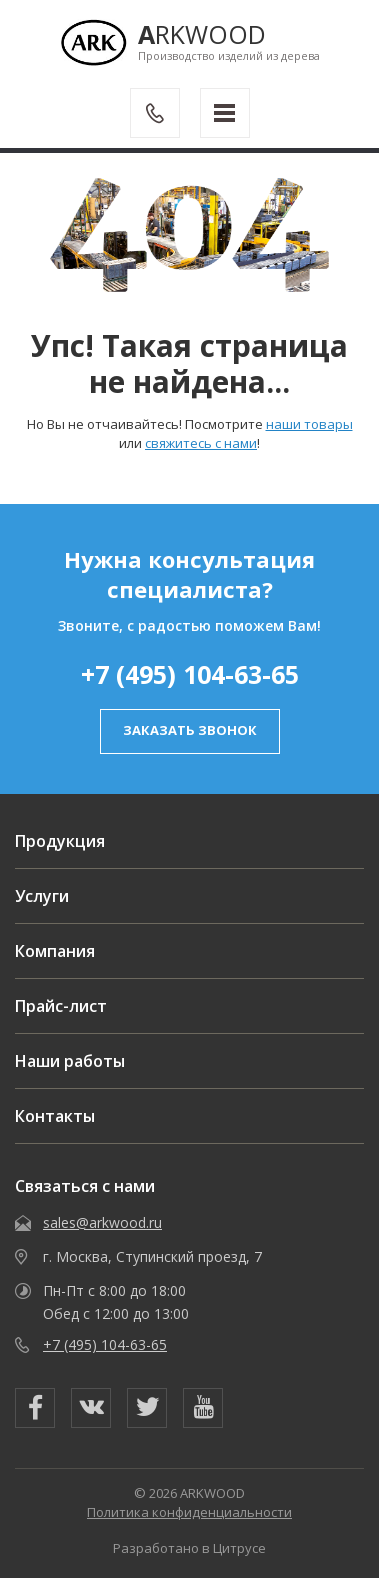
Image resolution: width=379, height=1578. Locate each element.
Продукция (60, 841)
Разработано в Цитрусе (189, 1548)
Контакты (55, 1116)
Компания (55, 951)
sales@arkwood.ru (102, 1222)
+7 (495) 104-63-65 (190, 674)
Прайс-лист (61, 1006)
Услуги (42, 896)
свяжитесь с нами (201, 443)
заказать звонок (190, 730)
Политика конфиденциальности (189, 1512)
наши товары (309, 424)
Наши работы (70, 1061)
